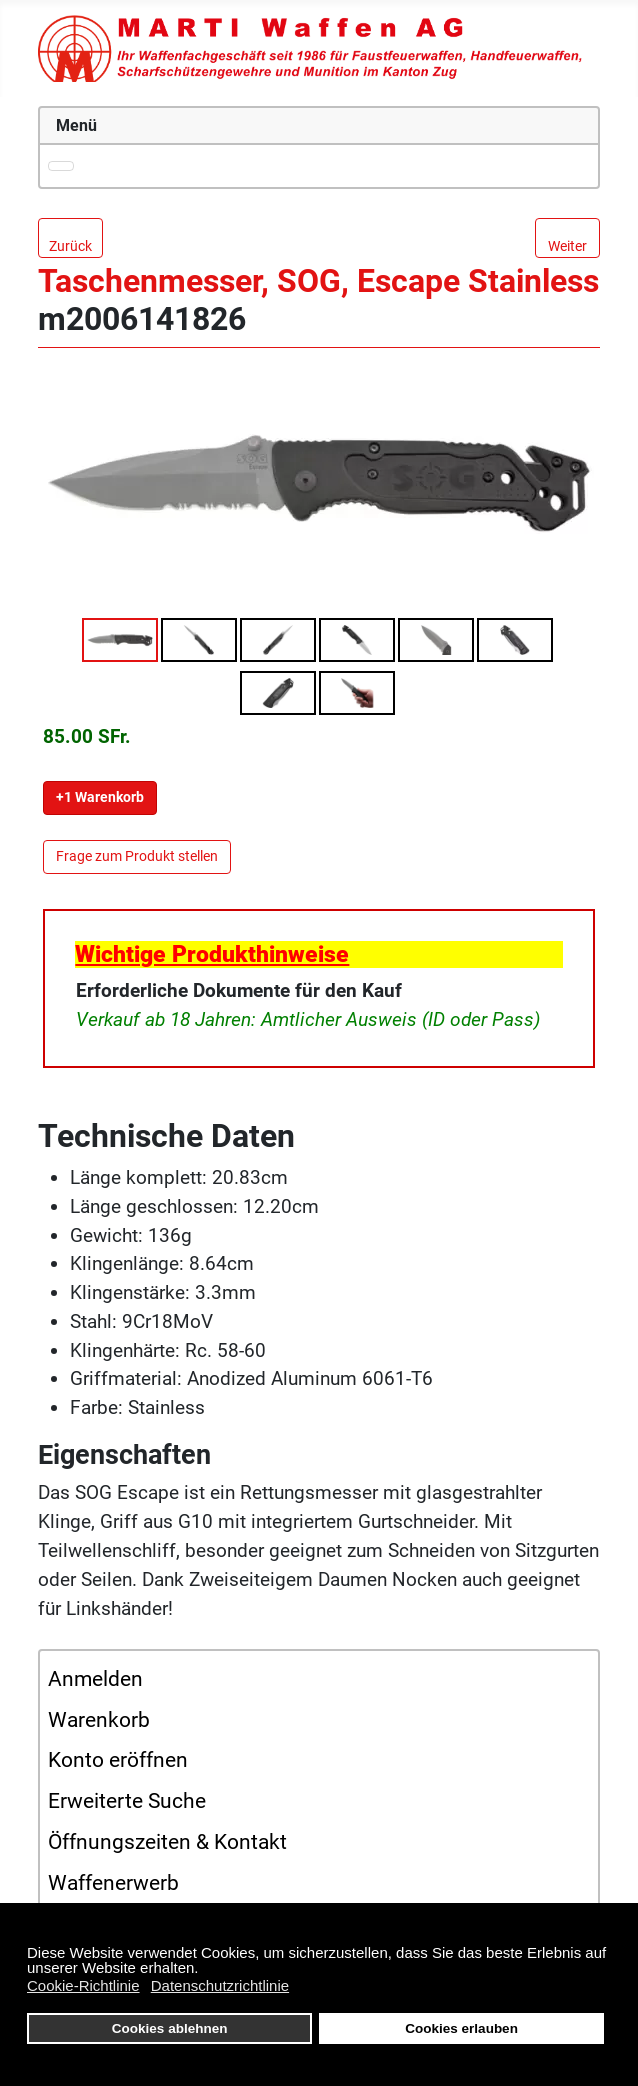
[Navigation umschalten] (61, 166)
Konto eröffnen (118, 1760)
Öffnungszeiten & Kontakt (167, 1842)
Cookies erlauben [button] (461, 2028)
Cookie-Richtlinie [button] (83, 1985)
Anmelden (95, 1679)
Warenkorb (99, 1720)
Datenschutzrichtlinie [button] (220, 1985)
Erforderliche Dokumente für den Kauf (239, 990)
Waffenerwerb (113, 1883)
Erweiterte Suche (127, 1801)
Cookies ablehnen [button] (170, 2028)
